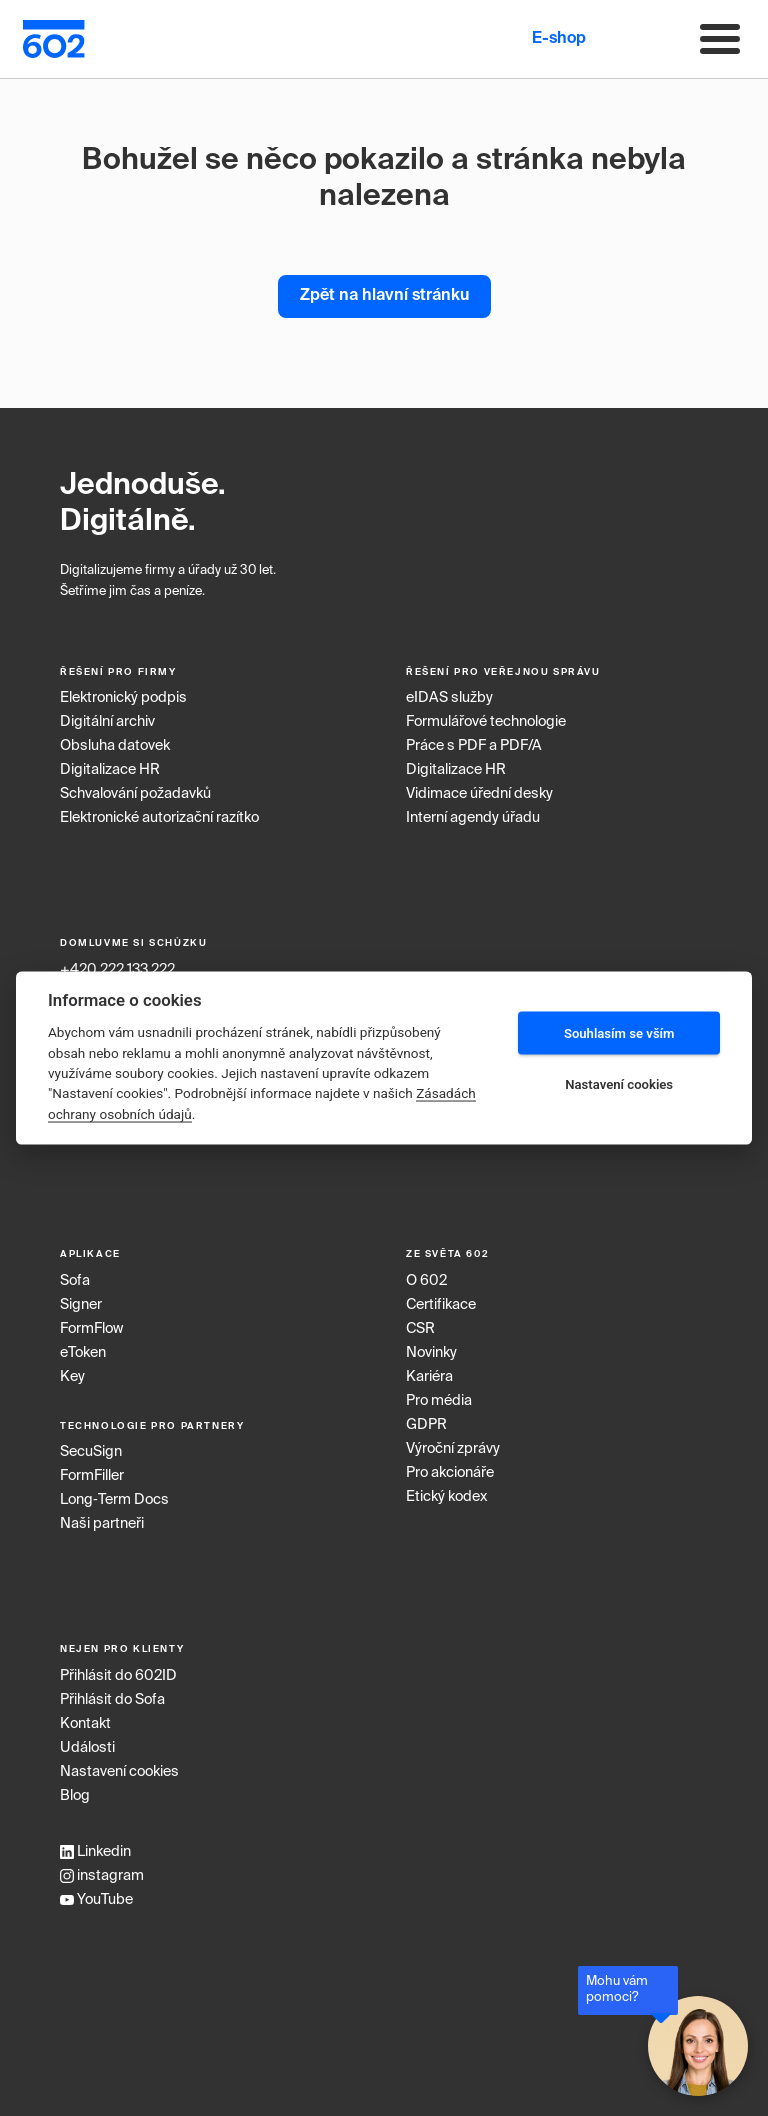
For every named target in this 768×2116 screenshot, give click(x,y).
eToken (83, 1353)
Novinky (431, 1353)
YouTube (96, 1900)
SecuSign (91, 1452)
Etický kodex (446, 1497)
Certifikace (441, 1305)
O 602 (426, 1281)
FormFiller (92, 1476)
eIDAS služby (449, 698)
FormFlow (91, 1329)
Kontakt (85, 1724)
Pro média (439, 1401)
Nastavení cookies (119, 1772)
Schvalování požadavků (135, 794)
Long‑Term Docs (114, 1500)
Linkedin (95, 1852)
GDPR (426, 1425)
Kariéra (429, 1377)
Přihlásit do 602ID (118, 1676)
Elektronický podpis (123, 698)
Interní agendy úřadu (473, 818)
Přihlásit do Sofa (112, 1700)
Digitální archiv (107, 722)
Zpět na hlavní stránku (384, 296)
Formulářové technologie (486, 722)
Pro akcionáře (450, 1473)
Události (87, 1748)
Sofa (75, 1281)
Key (72, 1377)
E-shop (559, 39)
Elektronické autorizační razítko (159, 818)
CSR (420, 1329)
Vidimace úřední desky (479, 794)
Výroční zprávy (453, 1449)
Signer (81, 1305)
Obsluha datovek (115, 746)
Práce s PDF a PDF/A (474, 746)
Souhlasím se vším (619, 1032)
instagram (102, 1876)
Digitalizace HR (110, 770)
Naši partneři (102, 1524)
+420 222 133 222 (117, 970)
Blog (75, 1796)
